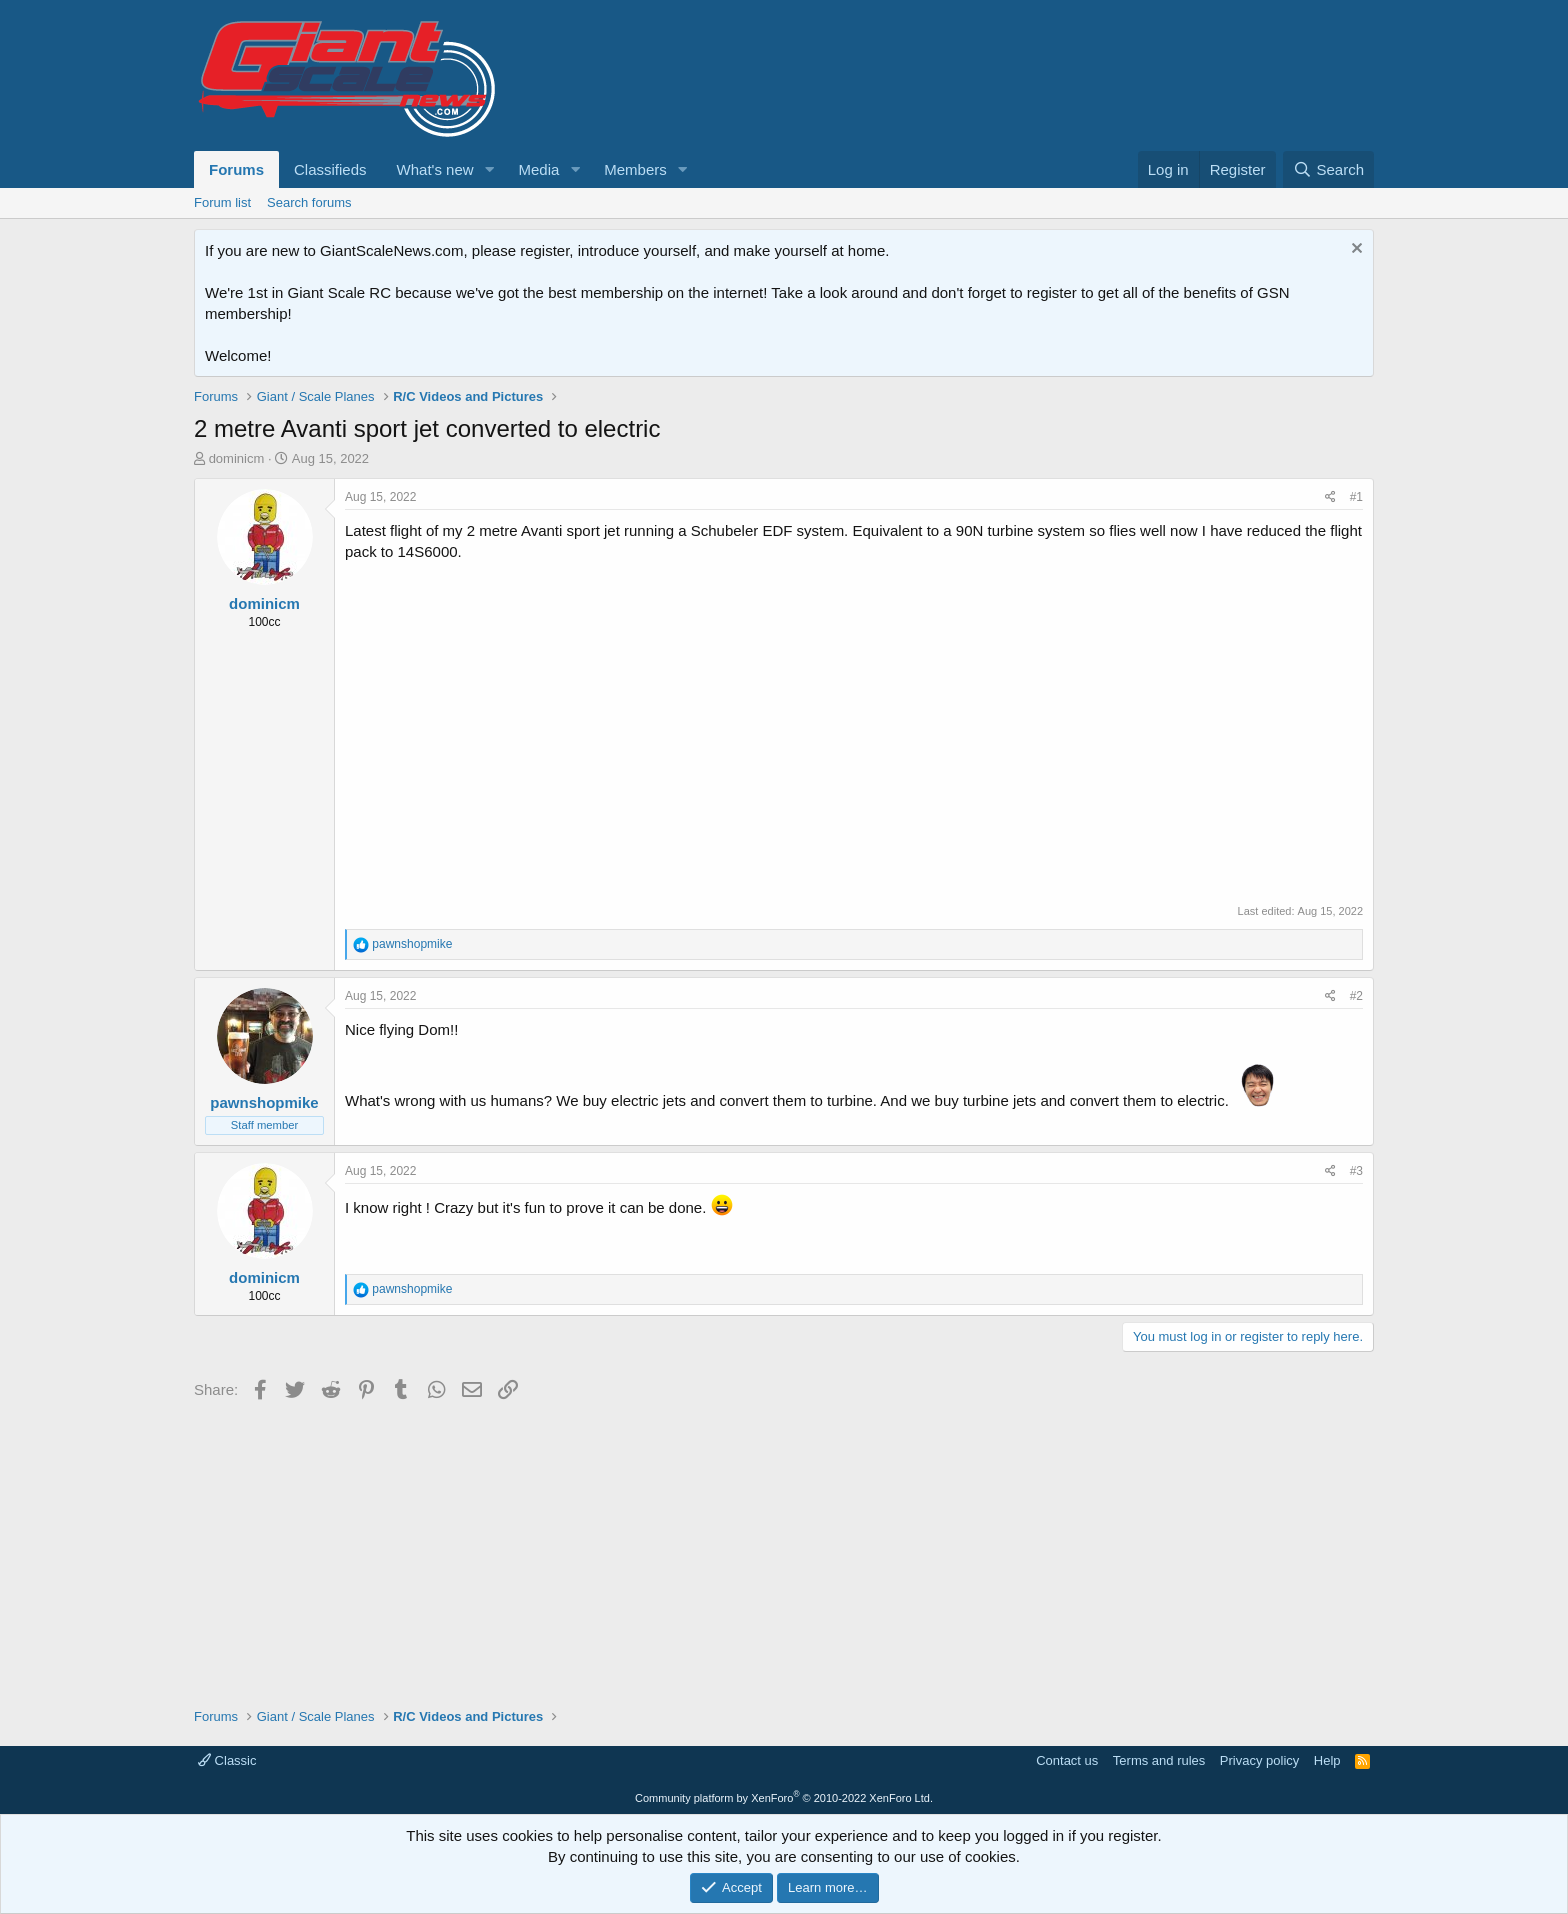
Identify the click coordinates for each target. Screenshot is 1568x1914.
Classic (227, 1760)
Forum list (222, 202)
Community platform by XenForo (784, 1798)
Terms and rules (1159, 1760)
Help (1327, 1760)
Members (635, 169)
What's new (435, 169)
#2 (1356, 996)
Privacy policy (1259, 1760)
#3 (1356, 1171)
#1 (1356, 497)
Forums (236, 169)
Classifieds (330, 169)
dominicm (237, 458)
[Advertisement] (784, 1547)
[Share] (1330, 497)
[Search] (1328, 169)
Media (538, 169)
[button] (489, 169)
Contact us (1067, 1760)
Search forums (309, 202)
